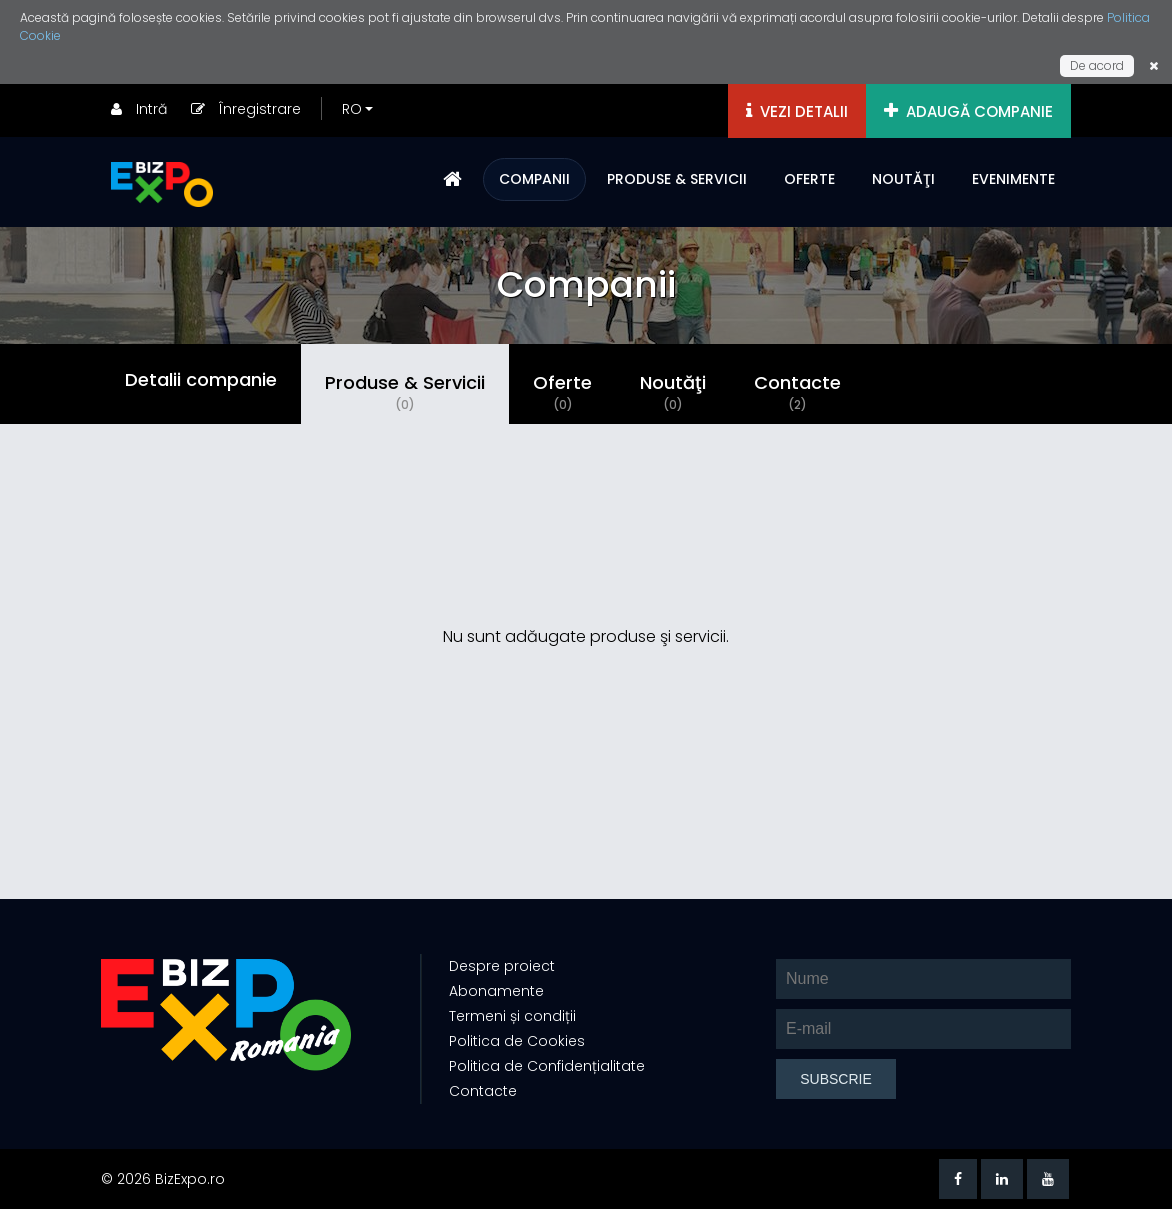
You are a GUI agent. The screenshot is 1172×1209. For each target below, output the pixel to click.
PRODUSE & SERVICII (677, 179)
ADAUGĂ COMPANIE (968, 111)
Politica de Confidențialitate (545, 1066)
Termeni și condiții (510, 1016)
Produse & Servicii (405, 392)
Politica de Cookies (515, 1041)
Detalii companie (201, 382)
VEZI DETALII (797, 111)
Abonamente (494, 991)
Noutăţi (673, 392)
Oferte (562, 392)
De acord (1097, 65)
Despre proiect (500, 966)
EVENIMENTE (1013, 179)
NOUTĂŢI (903, 179)
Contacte (797, 392)
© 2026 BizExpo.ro (163, 1179)
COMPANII (534, 179)
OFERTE (809, 179)
